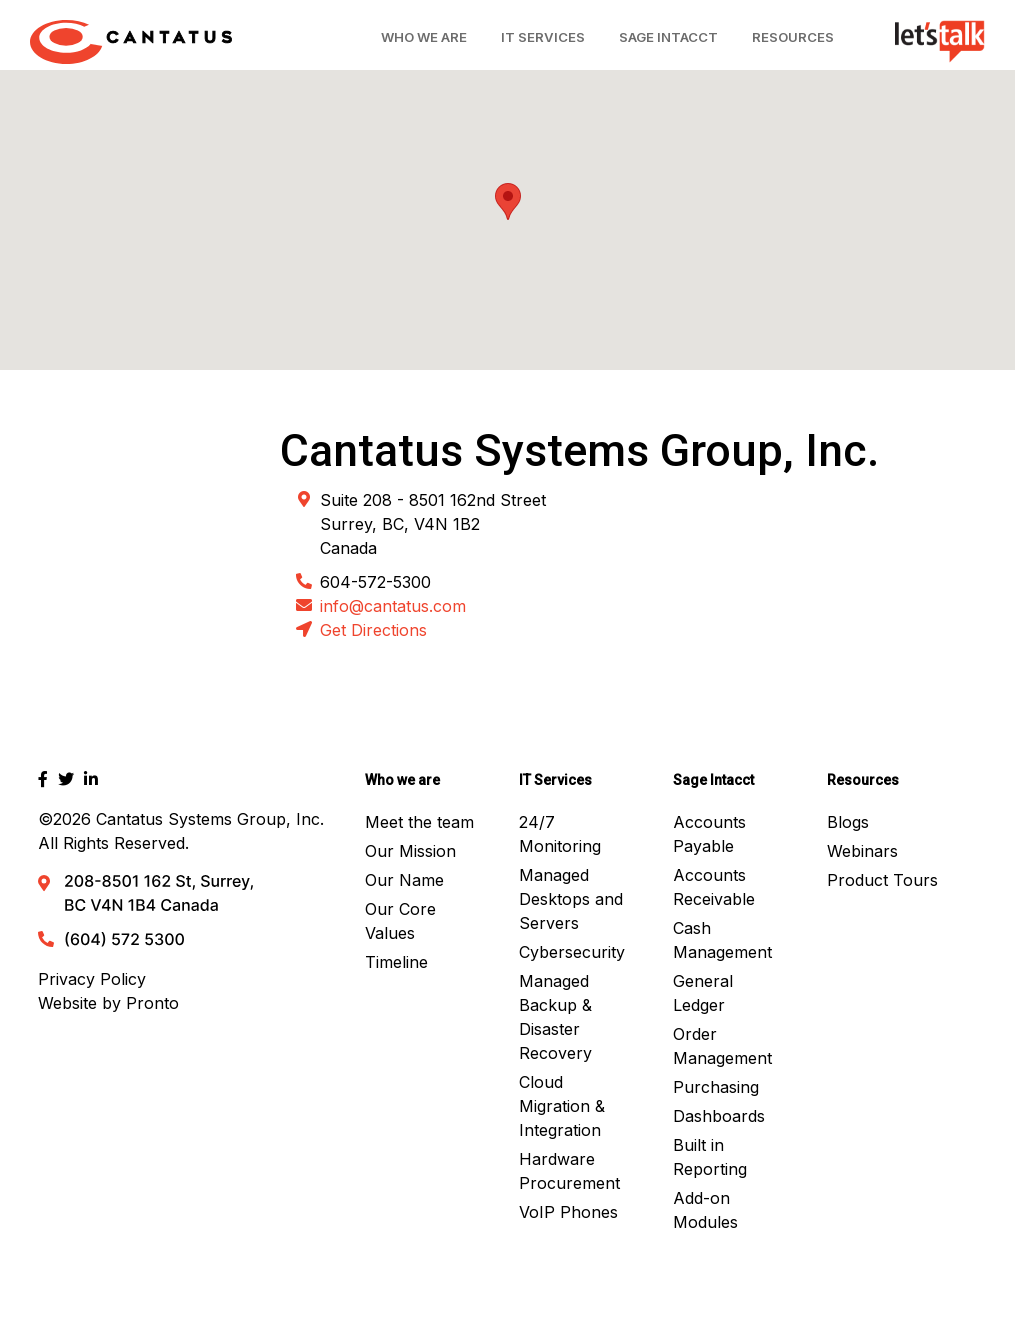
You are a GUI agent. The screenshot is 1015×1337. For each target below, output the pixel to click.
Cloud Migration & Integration (562, 1106)
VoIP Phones (568, 1212)
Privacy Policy (92, 979)
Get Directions (373, 630)
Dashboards (719, 1116)
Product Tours (882, 880)
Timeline (396, 962)
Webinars (862, 851)
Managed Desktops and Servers (571, 899)
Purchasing (716, 1087)
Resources (793, 37)
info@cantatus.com (393, 606)
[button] (508, 201)
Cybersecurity (572, 952)
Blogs (848, 822)
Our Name (404, 880)
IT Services (543, 37)
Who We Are (424, 37)
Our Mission (410, 851)
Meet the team (419, 822)
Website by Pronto (108, 1003)
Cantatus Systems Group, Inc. (210, 819)
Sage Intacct (668, 37)
